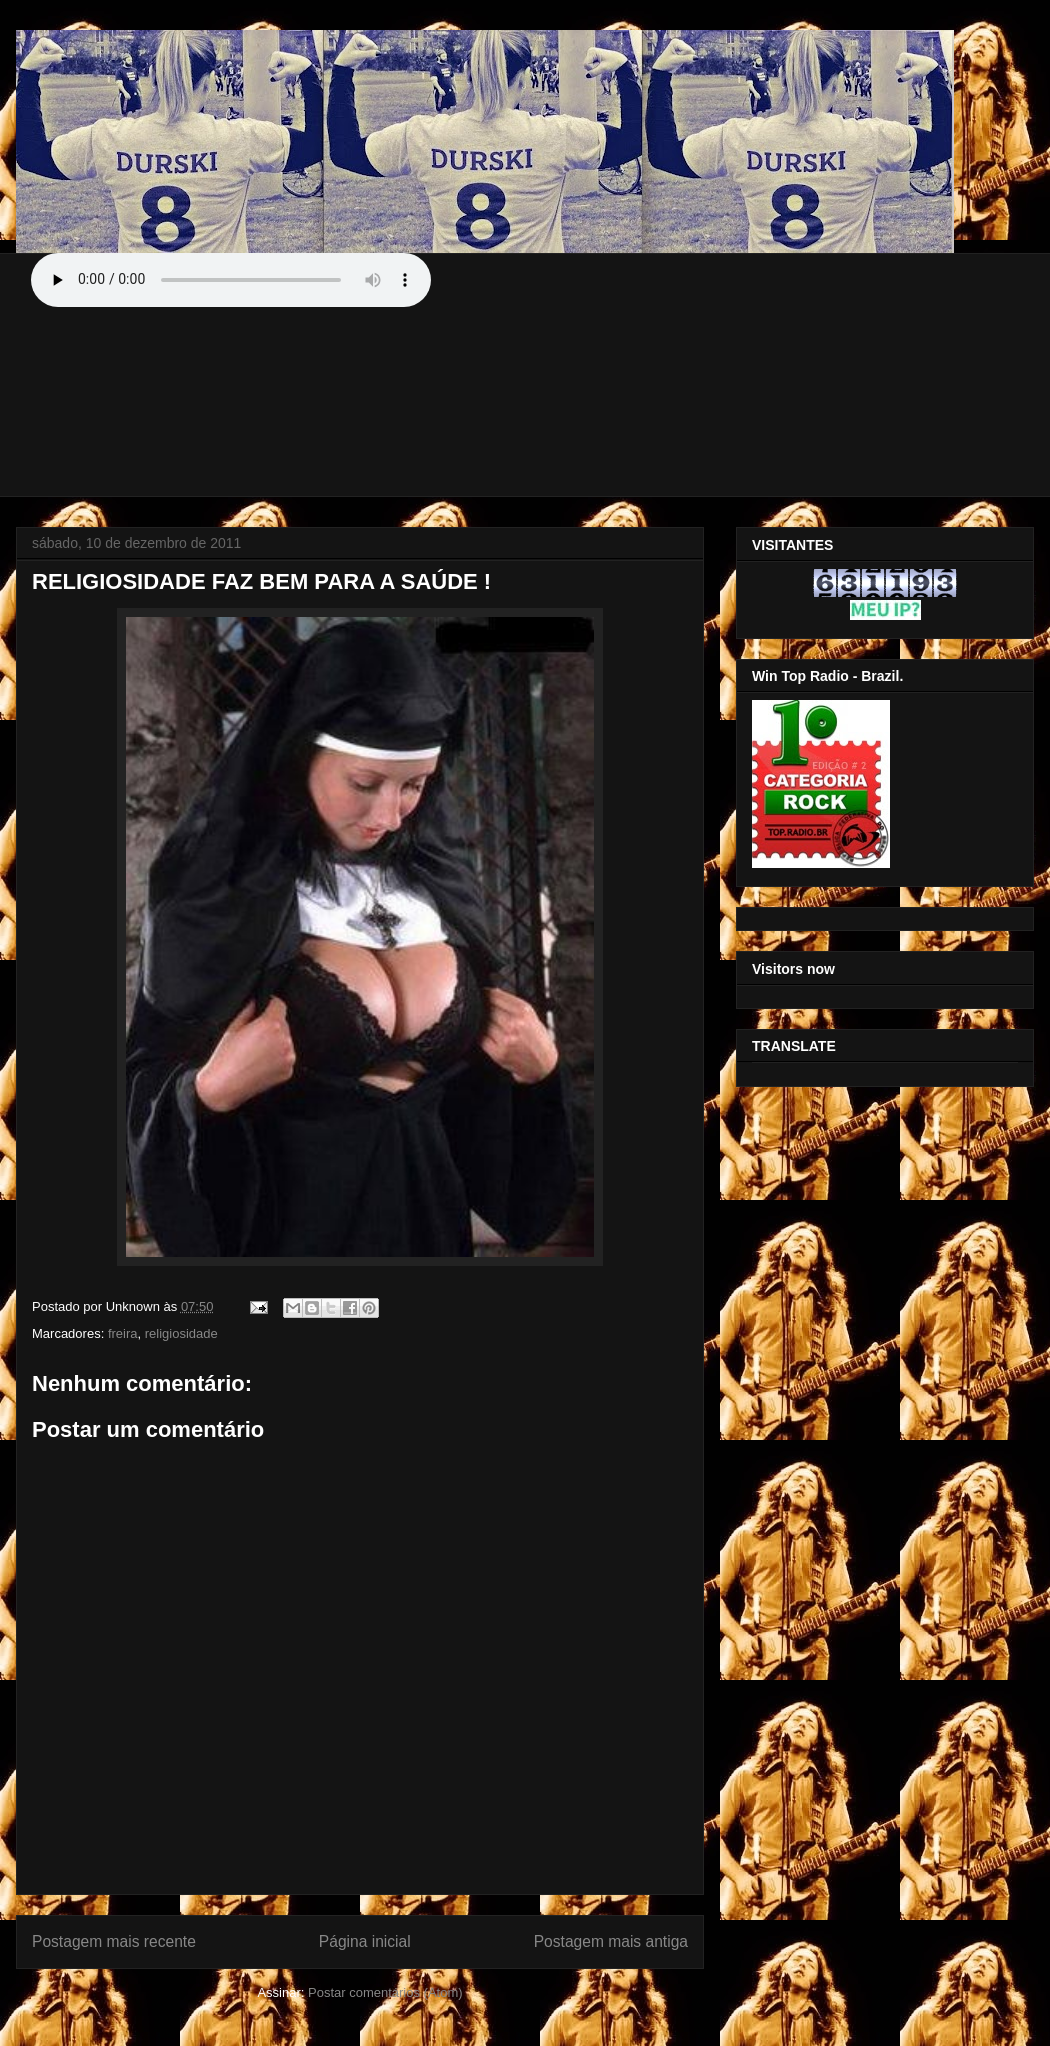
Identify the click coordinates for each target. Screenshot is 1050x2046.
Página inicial (365, 1941)
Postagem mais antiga (611, 1941)
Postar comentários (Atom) (385, 1992)
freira (123, 1333)
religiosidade (181, 1333)
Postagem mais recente (114, 1941)
